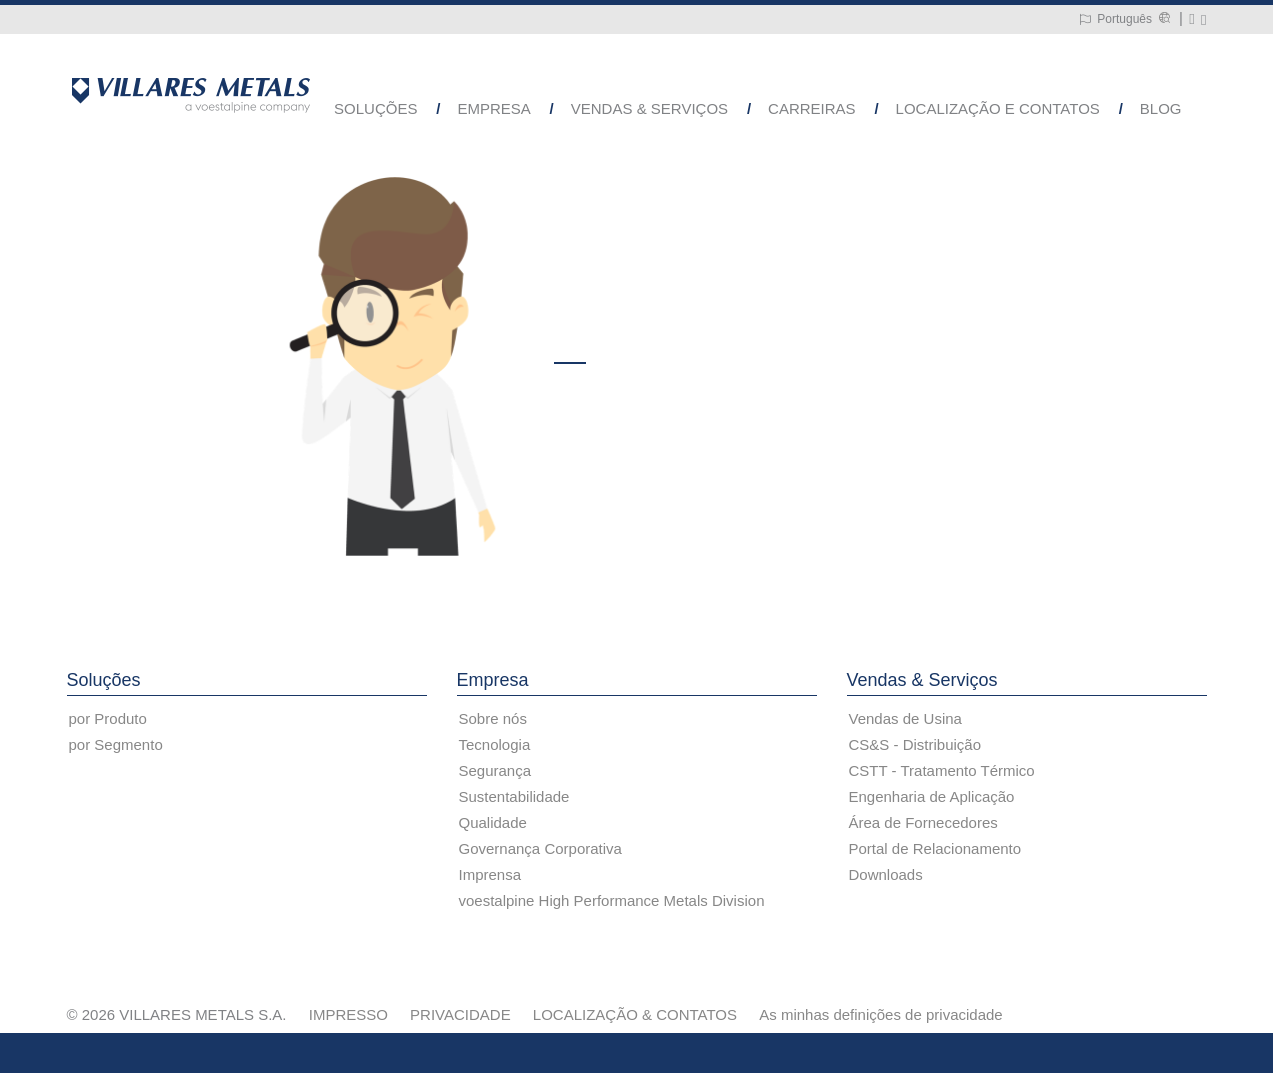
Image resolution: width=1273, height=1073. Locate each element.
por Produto (108, 718)
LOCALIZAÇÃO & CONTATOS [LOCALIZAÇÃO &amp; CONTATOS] (635, 1014)
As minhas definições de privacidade (880, 1014)
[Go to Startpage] (191, 94)
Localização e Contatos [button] (998, 108)
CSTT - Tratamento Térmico (942, 770)
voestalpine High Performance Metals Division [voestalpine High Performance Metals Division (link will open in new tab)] (612, 900)
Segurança (495, 770)
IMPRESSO (348, 1014)
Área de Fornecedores (923, 822)
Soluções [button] (375, 108)
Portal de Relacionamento (935, 848)
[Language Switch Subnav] (1115, 19)
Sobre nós (493, 718)
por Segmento (116, 744)
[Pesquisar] (1203, 20)
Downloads (886, 874)
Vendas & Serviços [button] (649, 108)
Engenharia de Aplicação (932, 796)
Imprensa (490, 874)
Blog (1161, 108)
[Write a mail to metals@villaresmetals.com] (1191, 20)
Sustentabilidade (514, 796)
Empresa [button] (493, 108)
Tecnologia (495, 744)
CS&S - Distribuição (915, 744)
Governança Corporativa (540, 848)
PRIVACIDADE (460, 1014)
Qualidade (493, 822)
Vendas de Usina (905, 718)
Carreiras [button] (812, 108)
